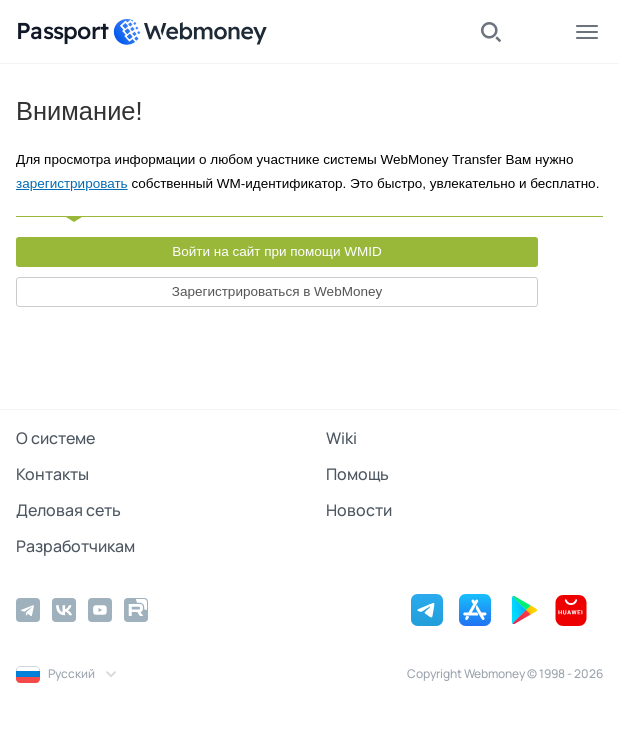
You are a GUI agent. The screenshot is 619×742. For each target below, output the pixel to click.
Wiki (341, 438)
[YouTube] (100, 610)
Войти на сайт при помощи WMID (277, 251)
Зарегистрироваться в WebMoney (277, 291)
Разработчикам (75, 546)
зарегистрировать (72, 183)
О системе (55, 438)
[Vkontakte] (64, 610)
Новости (359, 510)
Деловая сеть (68, 510)
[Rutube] (136, 610)
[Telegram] (28, 610)
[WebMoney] (190, 32)
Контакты (52, 474)
